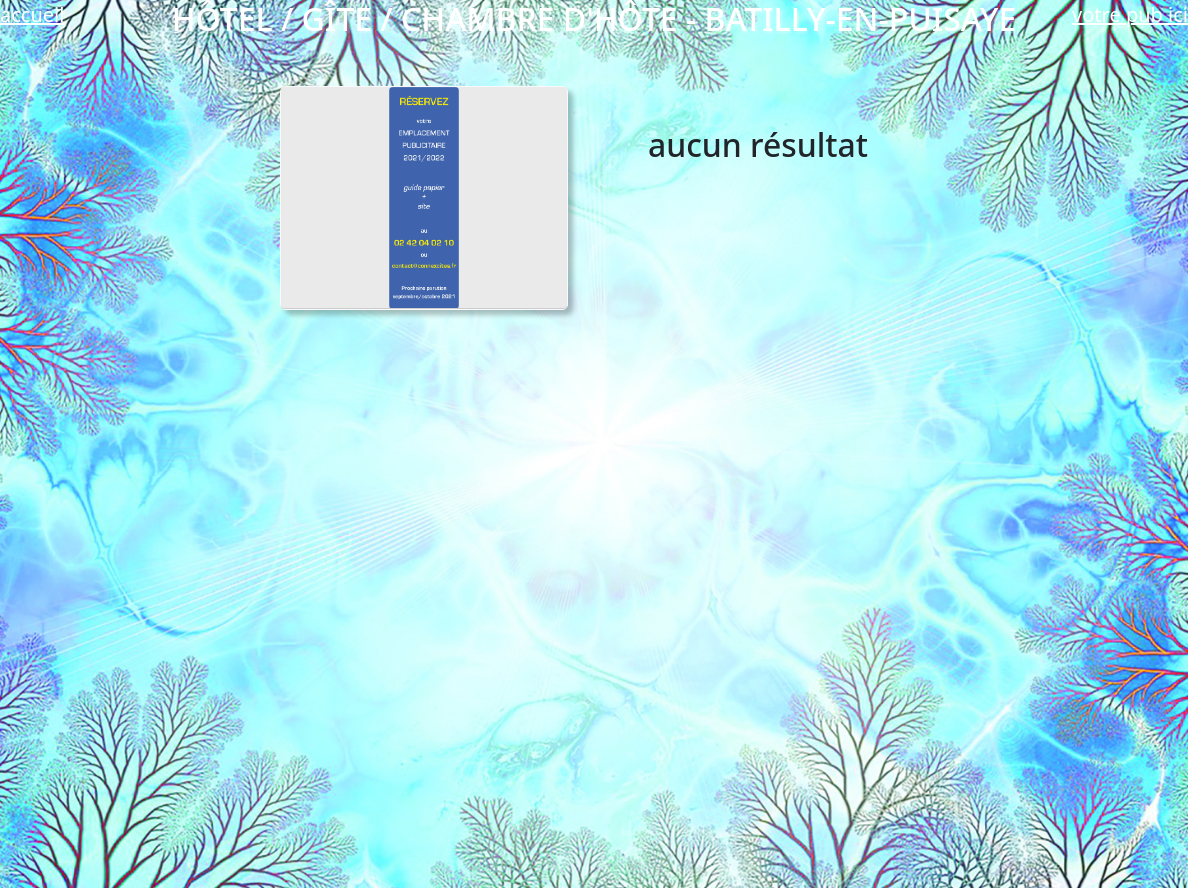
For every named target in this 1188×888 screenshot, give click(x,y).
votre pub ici (1130, 14)
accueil (32, 14)
